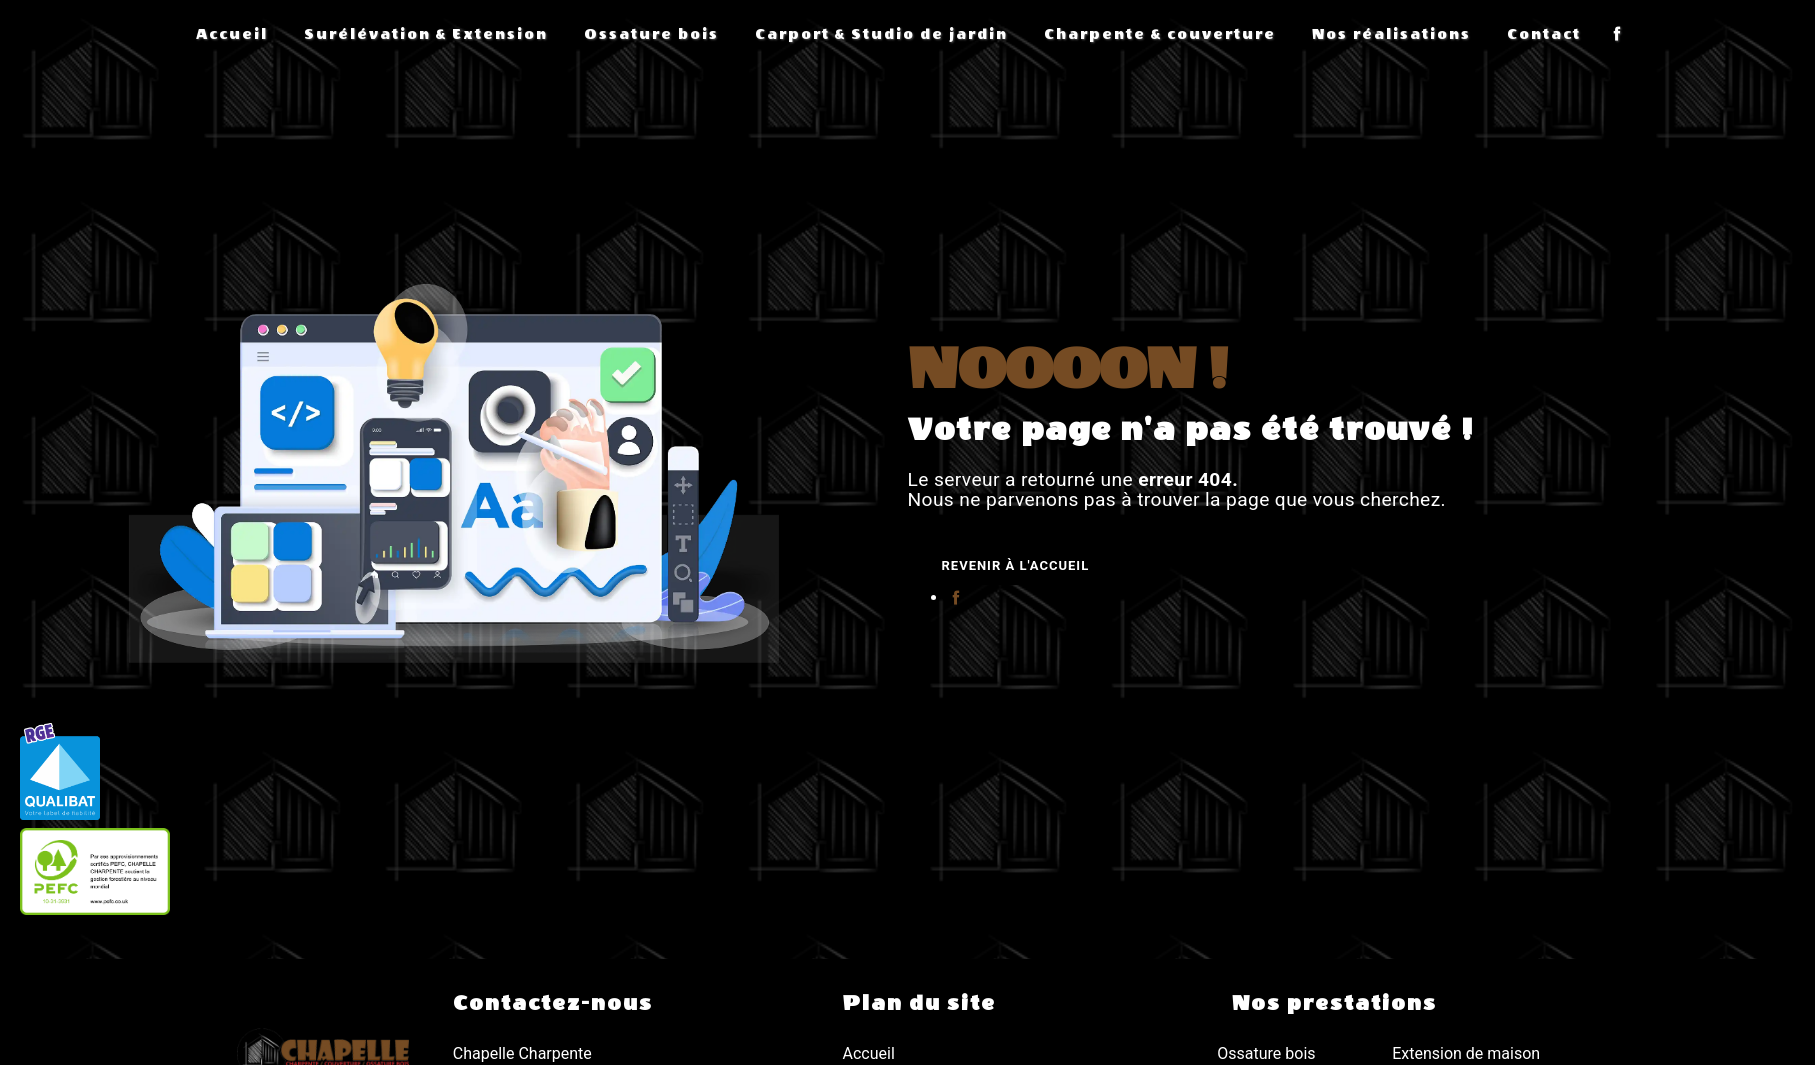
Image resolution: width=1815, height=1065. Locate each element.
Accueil (232, 34)
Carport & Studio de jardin (881, 34)
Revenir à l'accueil (1016, 565)
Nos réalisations (1391, 34)
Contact (1544, 34)
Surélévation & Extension (426, 34)
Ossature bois (651, 34)
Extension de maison (1466, 1053)
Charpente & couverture (1160, 34)
